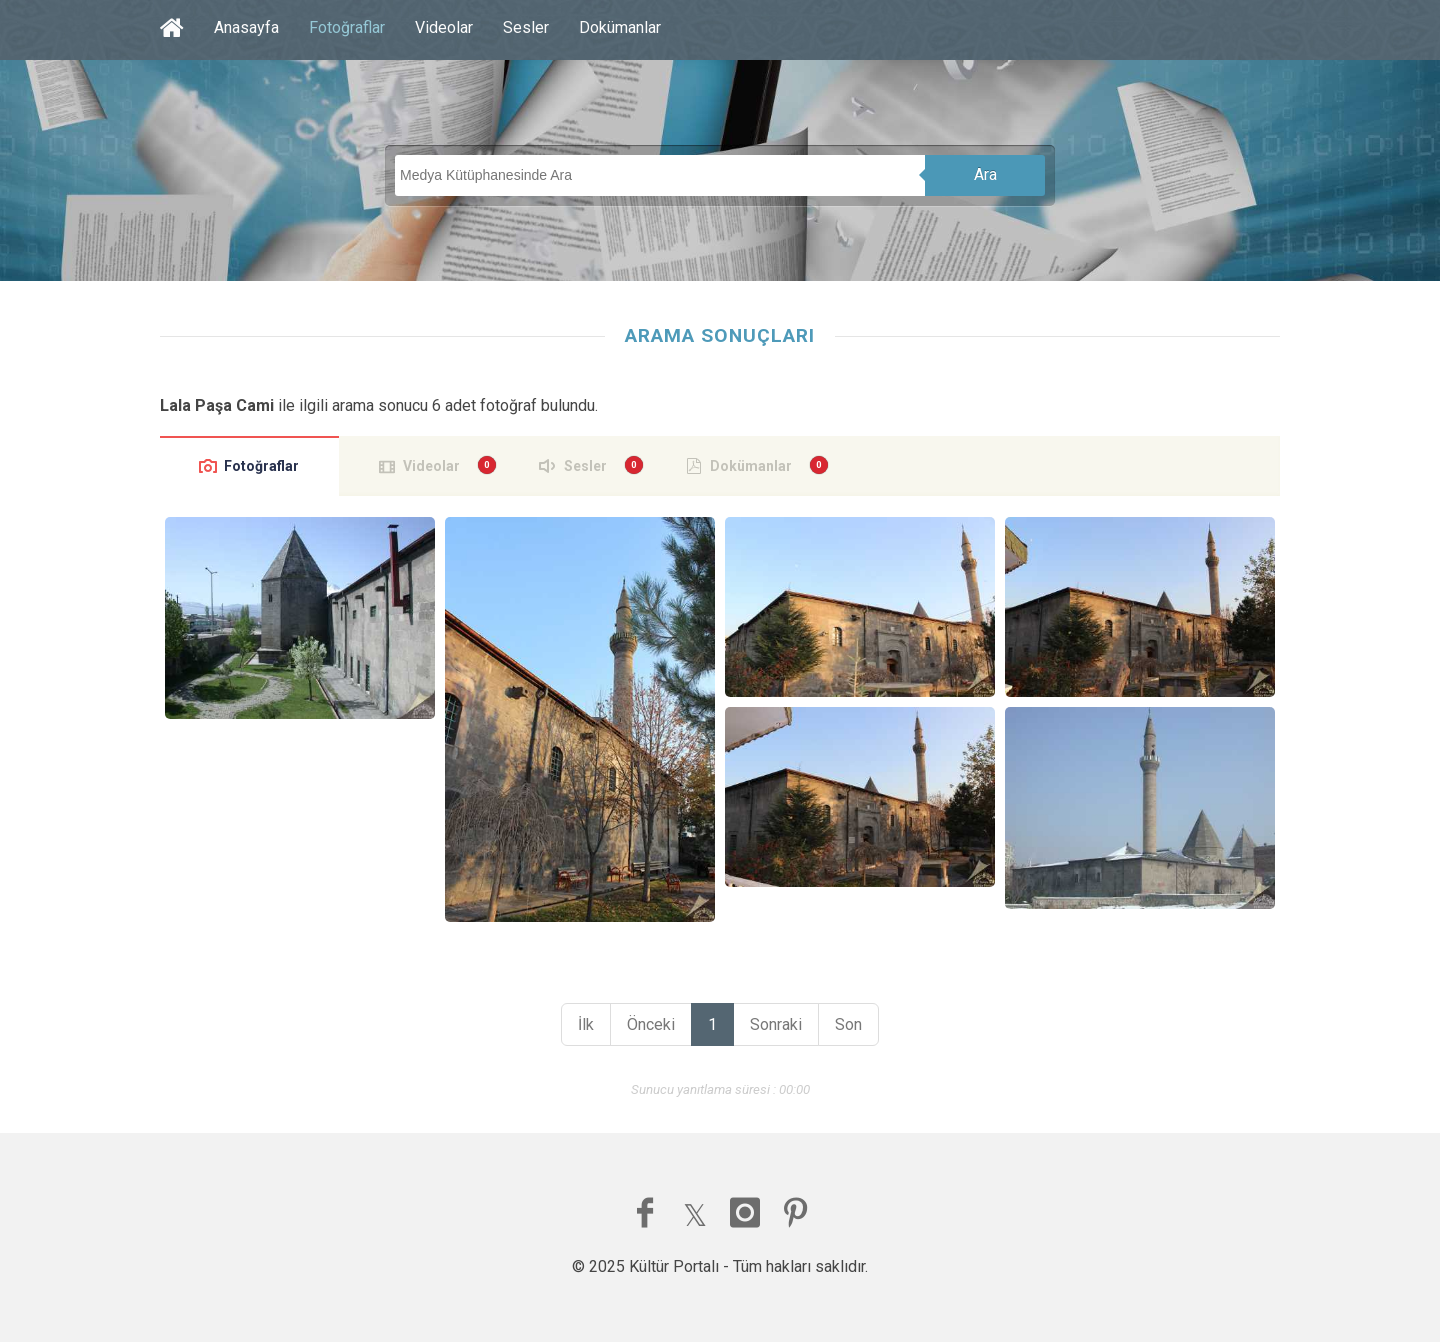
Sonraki (776, 1024)
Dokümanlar (620, 27)
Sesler (526, 27)
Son (848, 1024)
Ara (985, 174)
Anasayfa (246, 27)
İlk (586, 1024)
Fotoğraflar (347, 27)
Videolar (444, 27)
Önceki (651, 1024)
